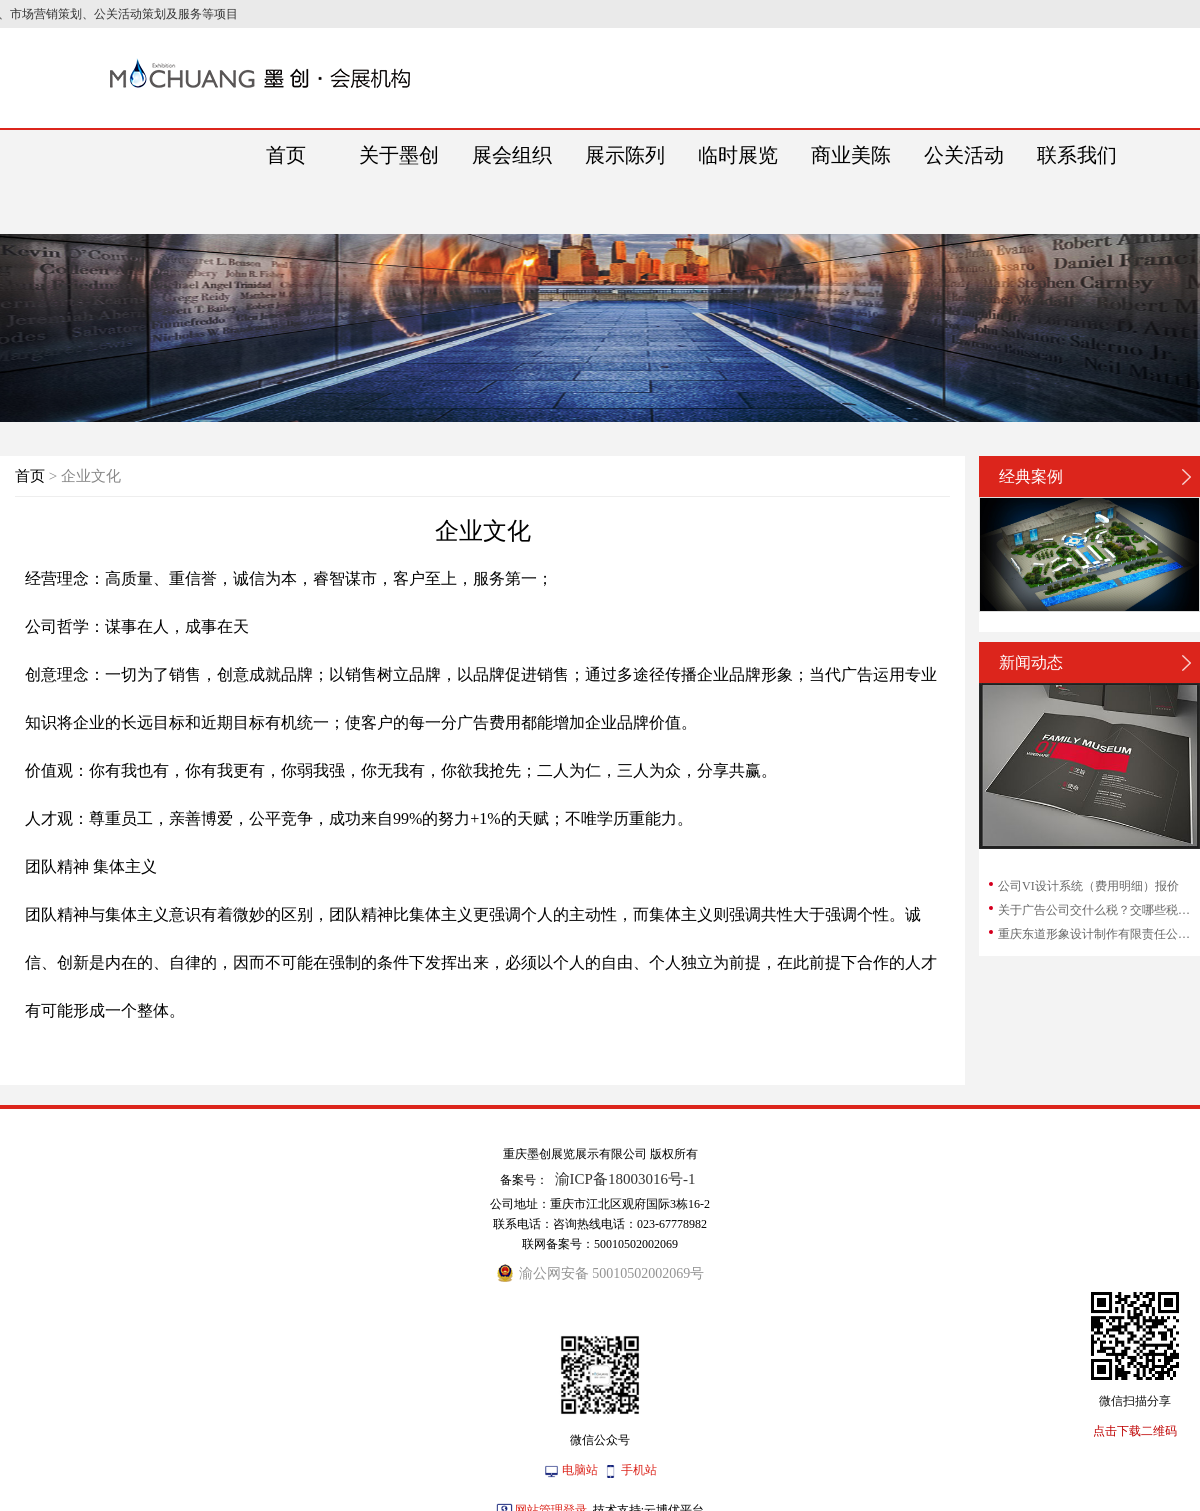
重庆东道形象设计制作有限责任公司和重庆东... (1098, 934)
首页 (30, 476)
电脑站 (580, 1470)
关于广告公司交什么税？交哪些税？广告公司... (1098, 910)
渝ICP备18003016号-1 (625, 1179)
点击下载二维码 (1135, 1431)
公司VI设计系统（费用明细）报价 (1088, 886)
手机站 (639, 1470)
